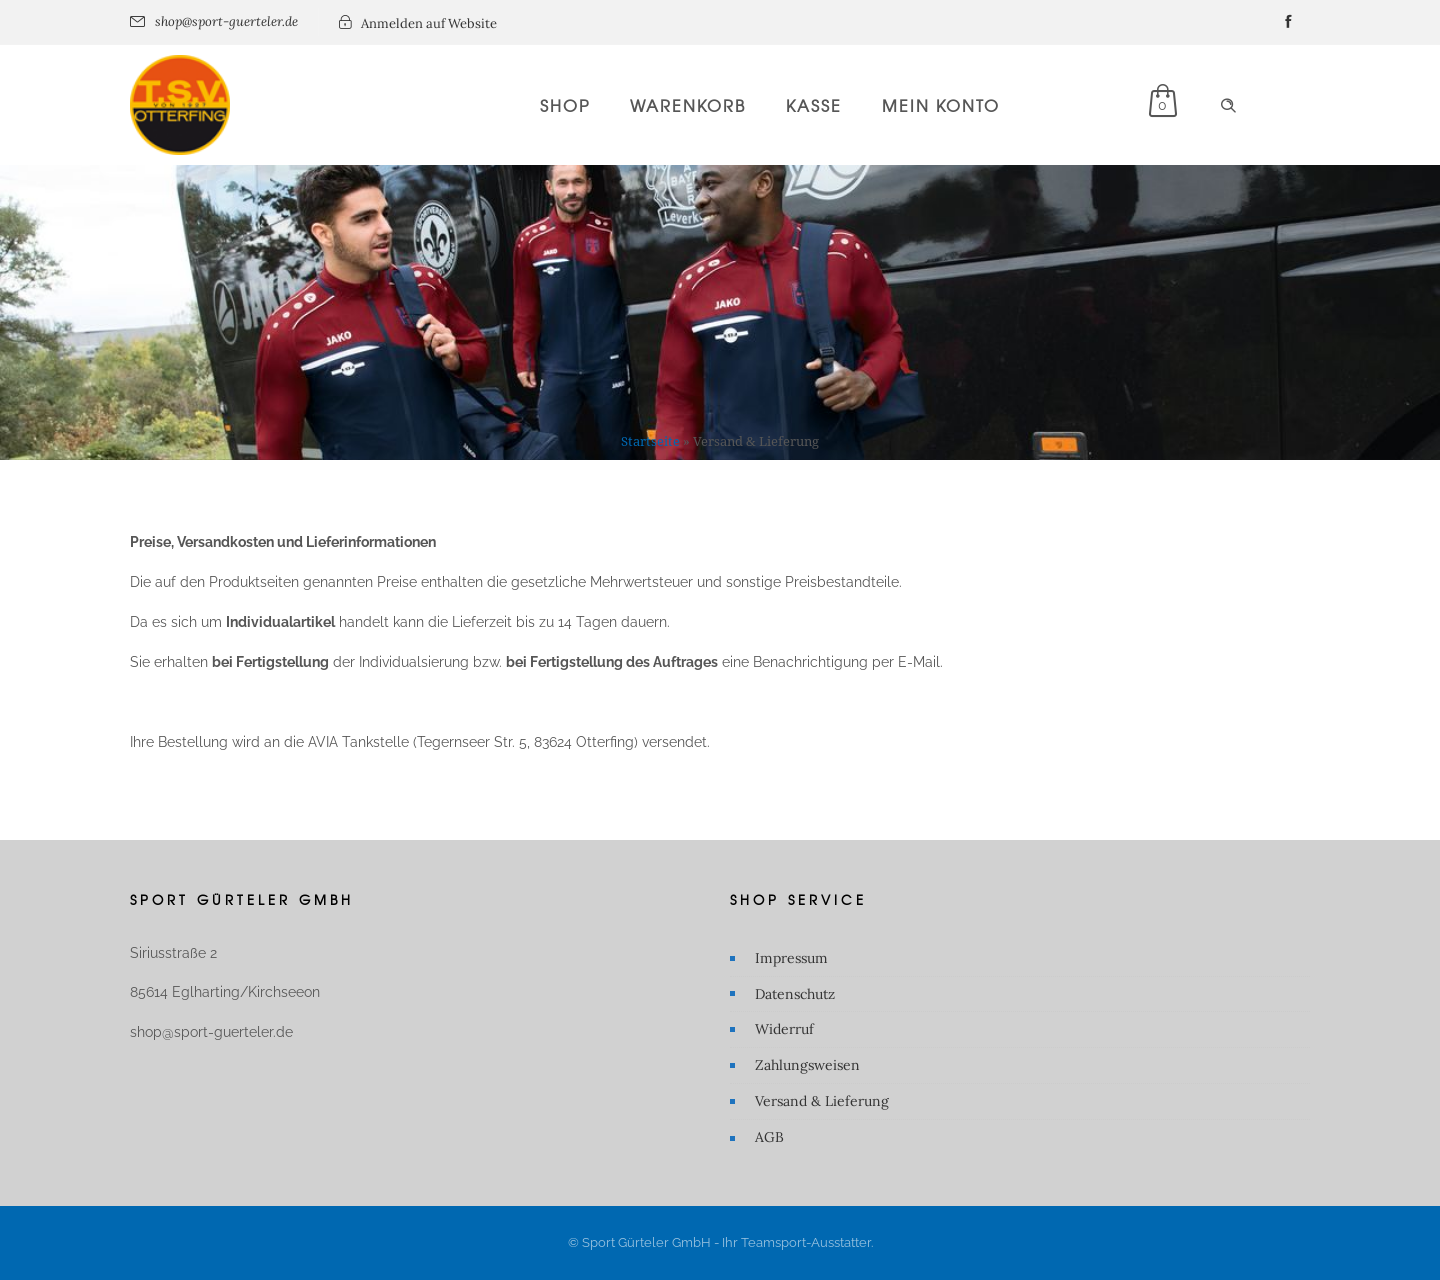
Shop (565, 105)
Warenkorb (688, 105)
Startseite (650, 441)
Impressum (791, 958)
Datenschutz (795, 994)
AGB (769, 1137)
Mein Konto (941, 105)
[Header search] (1228, 106)
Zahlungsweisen (807, 1065)
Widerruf (784, 1029)
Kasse (814, 105)
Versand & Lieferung (822, 1101)
